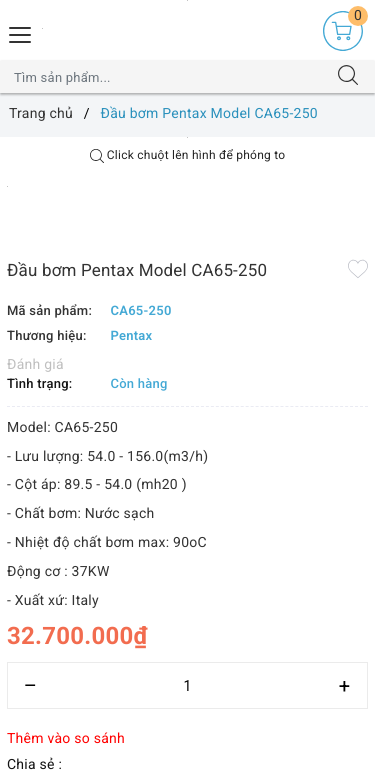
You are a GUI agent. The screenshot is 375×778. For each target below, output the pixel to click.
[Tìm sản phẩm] (168, 77)
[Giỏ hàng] (343, 31)
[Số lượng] (187, 685)
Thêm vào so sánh (66, 739)
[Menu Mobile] (21, 32)
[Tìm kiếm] (348, 77)
